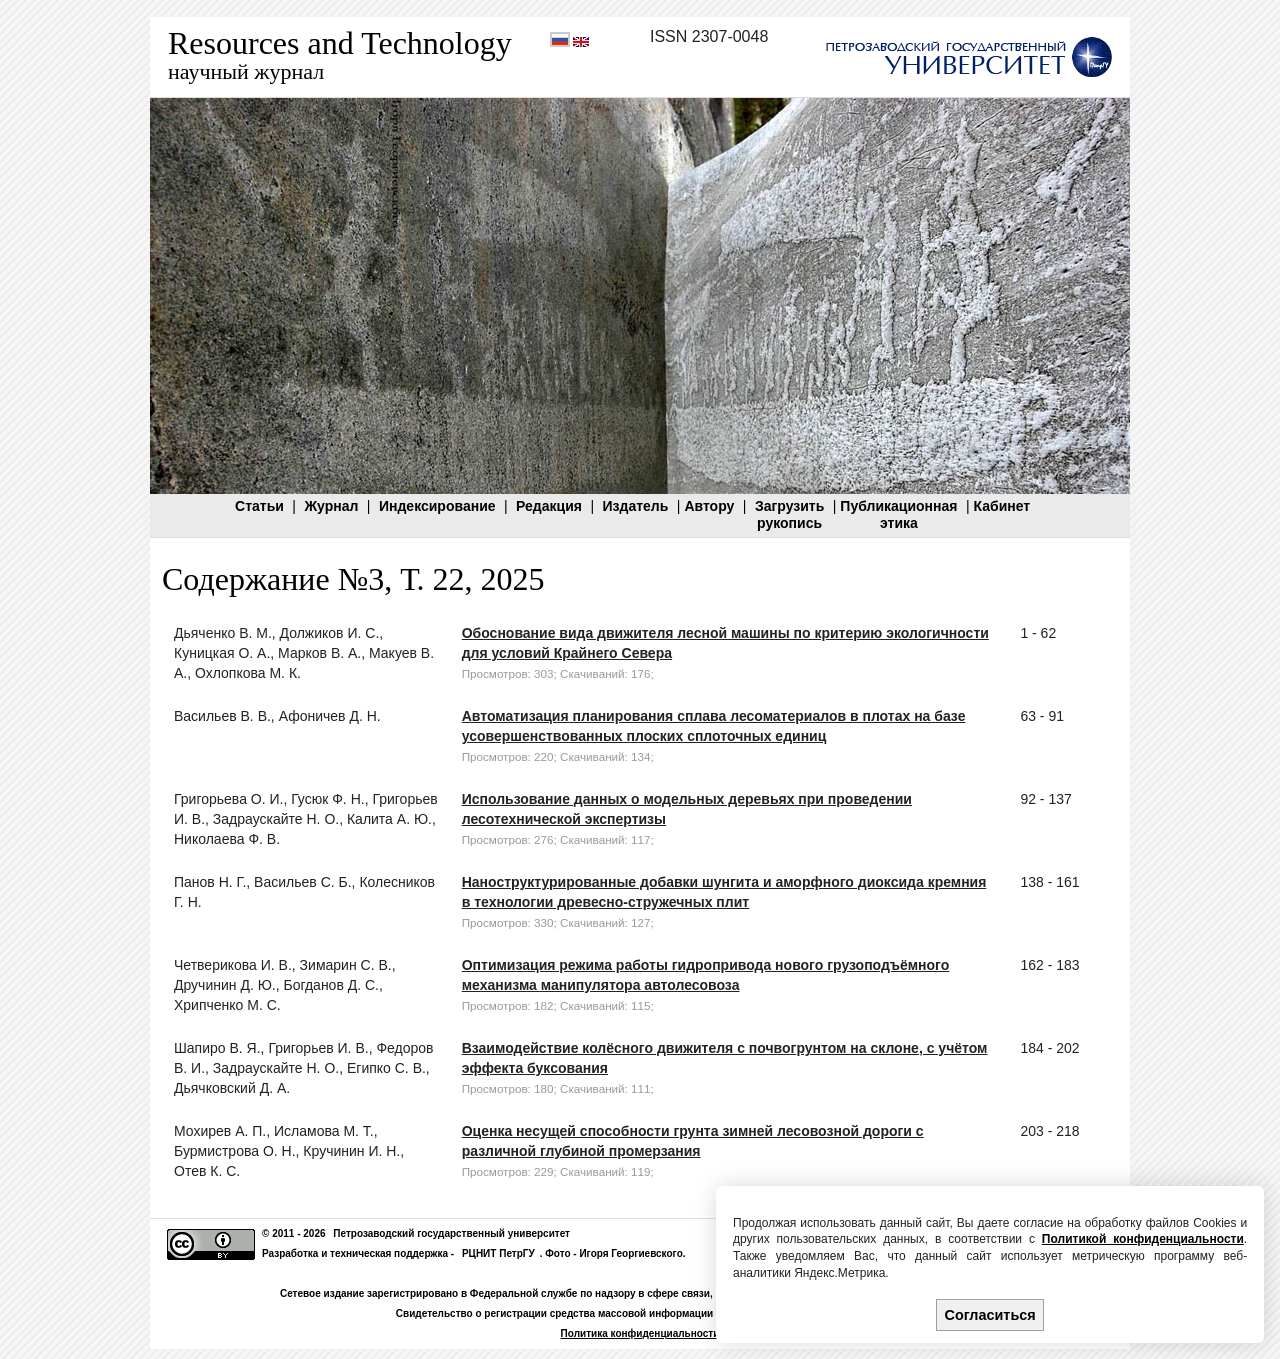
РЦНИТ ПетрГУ (498, 1253)
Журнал (331, 506)
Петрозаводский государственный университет (451, 1233)
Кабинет (1002, 506)
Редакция (549, 506)
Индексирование (437, 506)
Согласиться (990, 1315)
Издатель (635, 506)
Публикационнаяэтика (898, 514)
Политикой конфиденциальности (1143, 1239)
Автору (709, 506)
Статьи (259, 506)
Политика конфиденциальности (640, 1333)
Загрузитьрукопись (789, 514)
